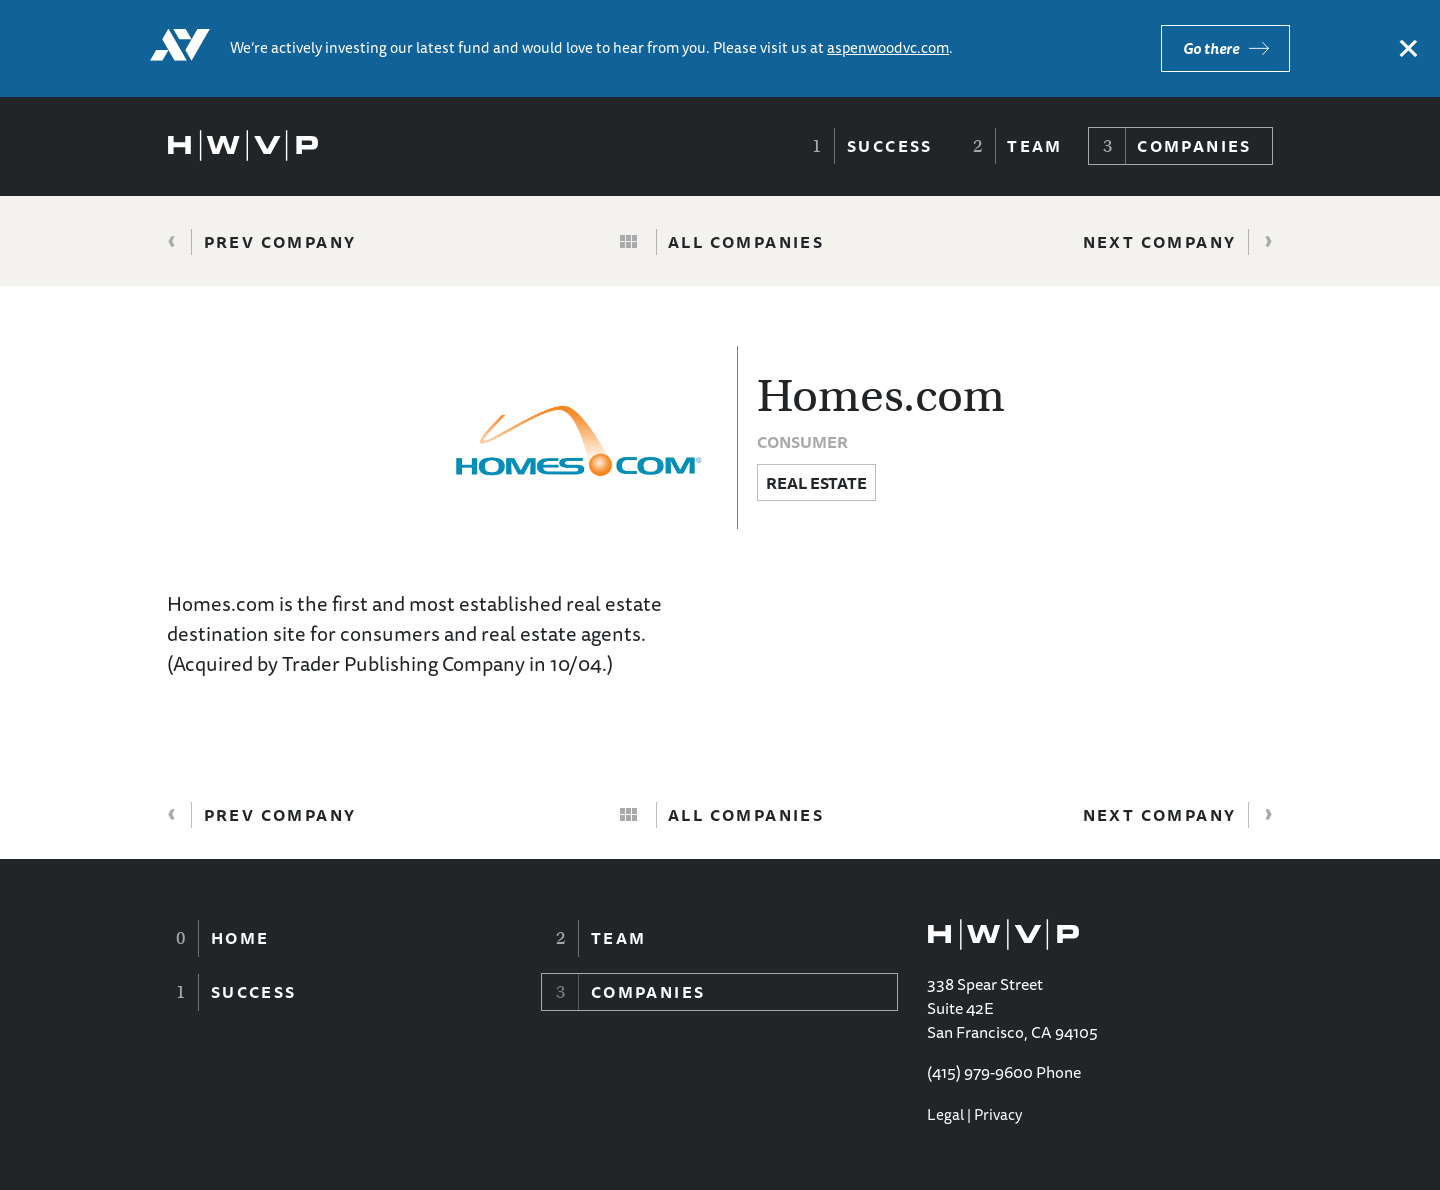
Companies (1194, 146)
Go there (1211, 48)
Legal (945, 1114)
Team (1035, 146)
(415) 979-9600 (980, 1072)
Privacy (998, 1114)
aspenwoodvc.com (888, 47)
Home (240, 938)
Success (890, 146)
